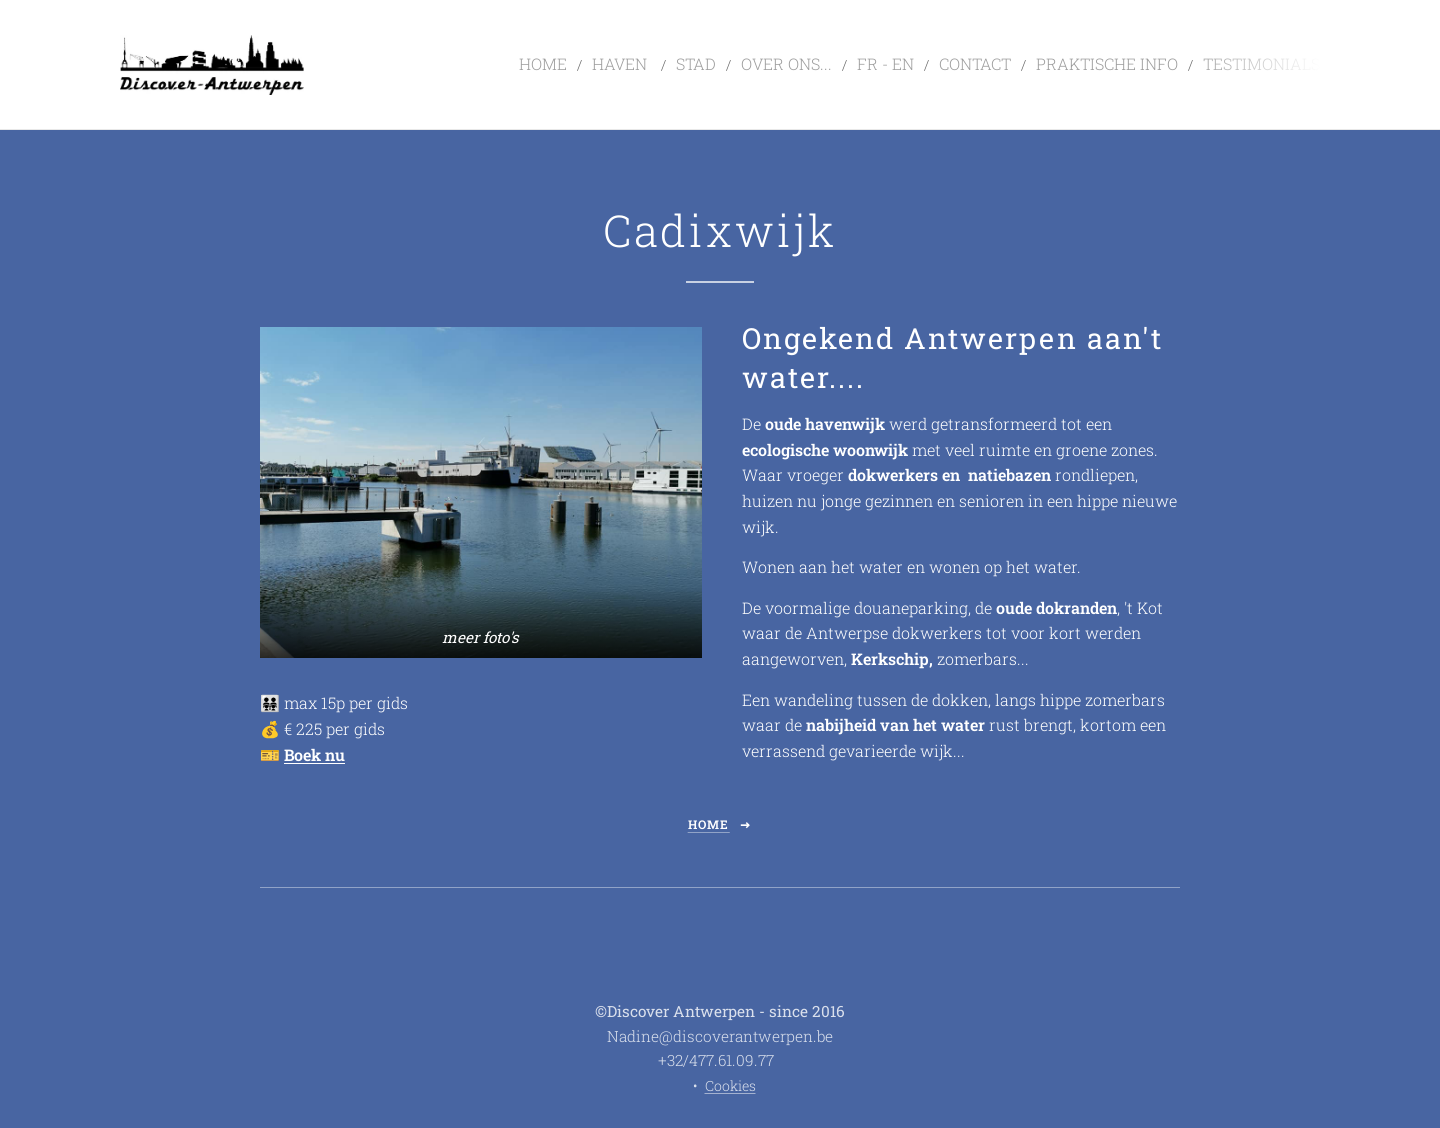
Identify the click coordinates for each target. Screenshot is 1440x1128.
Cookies (730, 1085)
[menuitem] (620, 65)
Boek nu (314, 754)
